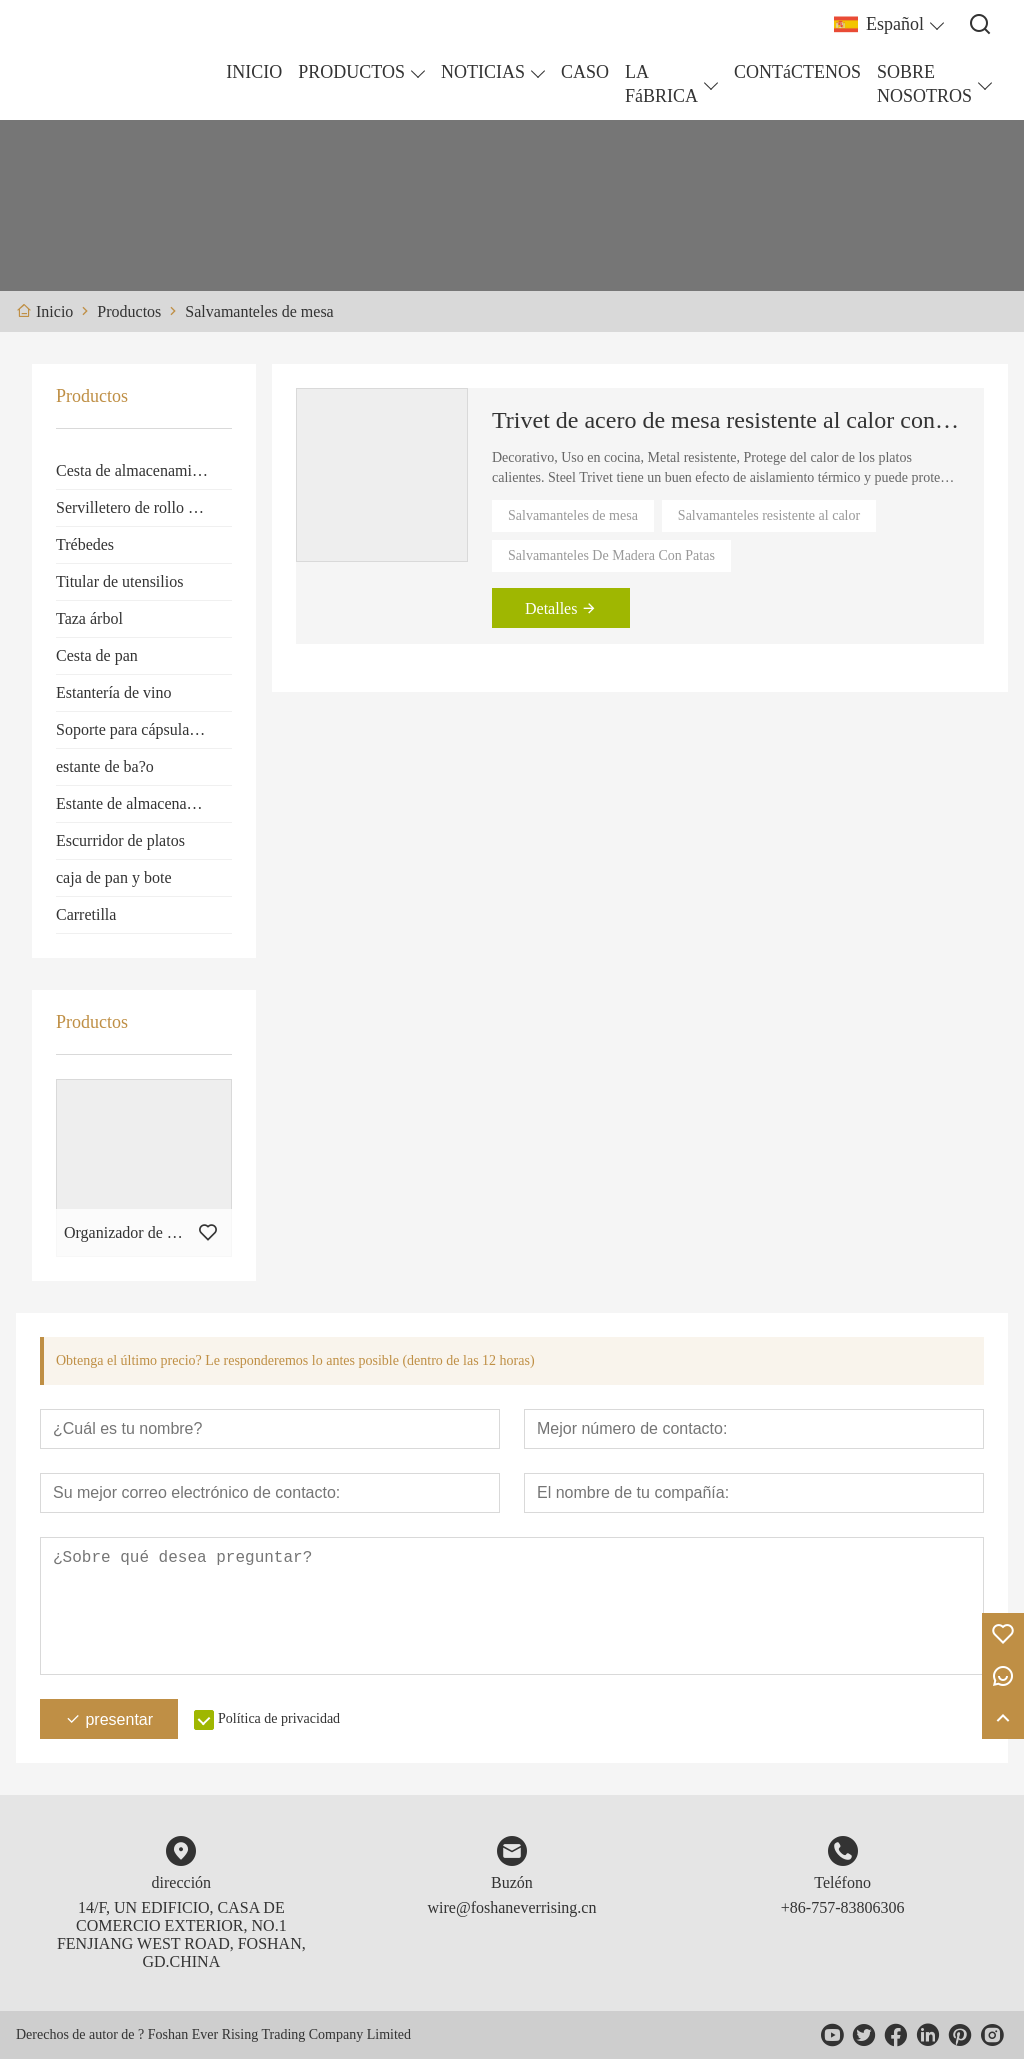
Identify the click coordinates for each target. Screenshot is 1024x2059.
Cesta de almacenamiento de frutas (144, 470)
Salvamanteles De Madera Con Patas (611, 555)
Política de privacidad (279, 1718)
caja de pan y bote (114, 877)
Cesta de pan (97, 655)
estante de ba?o (105, 766)
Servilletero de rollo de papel (144, 507)
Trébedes (85, 544)
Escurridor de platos (120, 840)
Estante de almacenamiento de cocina (144, 803)
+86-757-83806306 (843, 1907)
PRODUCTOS (351, 72)
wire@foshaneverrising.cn (512, 1907)
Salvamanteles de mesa (573, 515)
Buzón (512, 1882)
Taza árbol (89, 618)
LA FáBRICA (661, 84)
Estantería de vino (114, 692)
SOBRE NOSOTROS (924, 84)
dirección (182, 1882)
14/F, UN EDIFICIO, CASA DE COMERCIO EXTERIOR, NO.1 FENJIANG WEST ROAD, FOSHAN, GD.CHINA (181, 1934)
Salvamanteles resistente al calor (769, 515)
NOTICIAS (483, 72)
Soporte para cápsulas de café (144, 729)
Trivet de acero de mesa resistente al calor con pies (726, 420)
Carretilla (86, 914)
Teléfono (842, 1882)
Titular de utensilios (119, 581)
